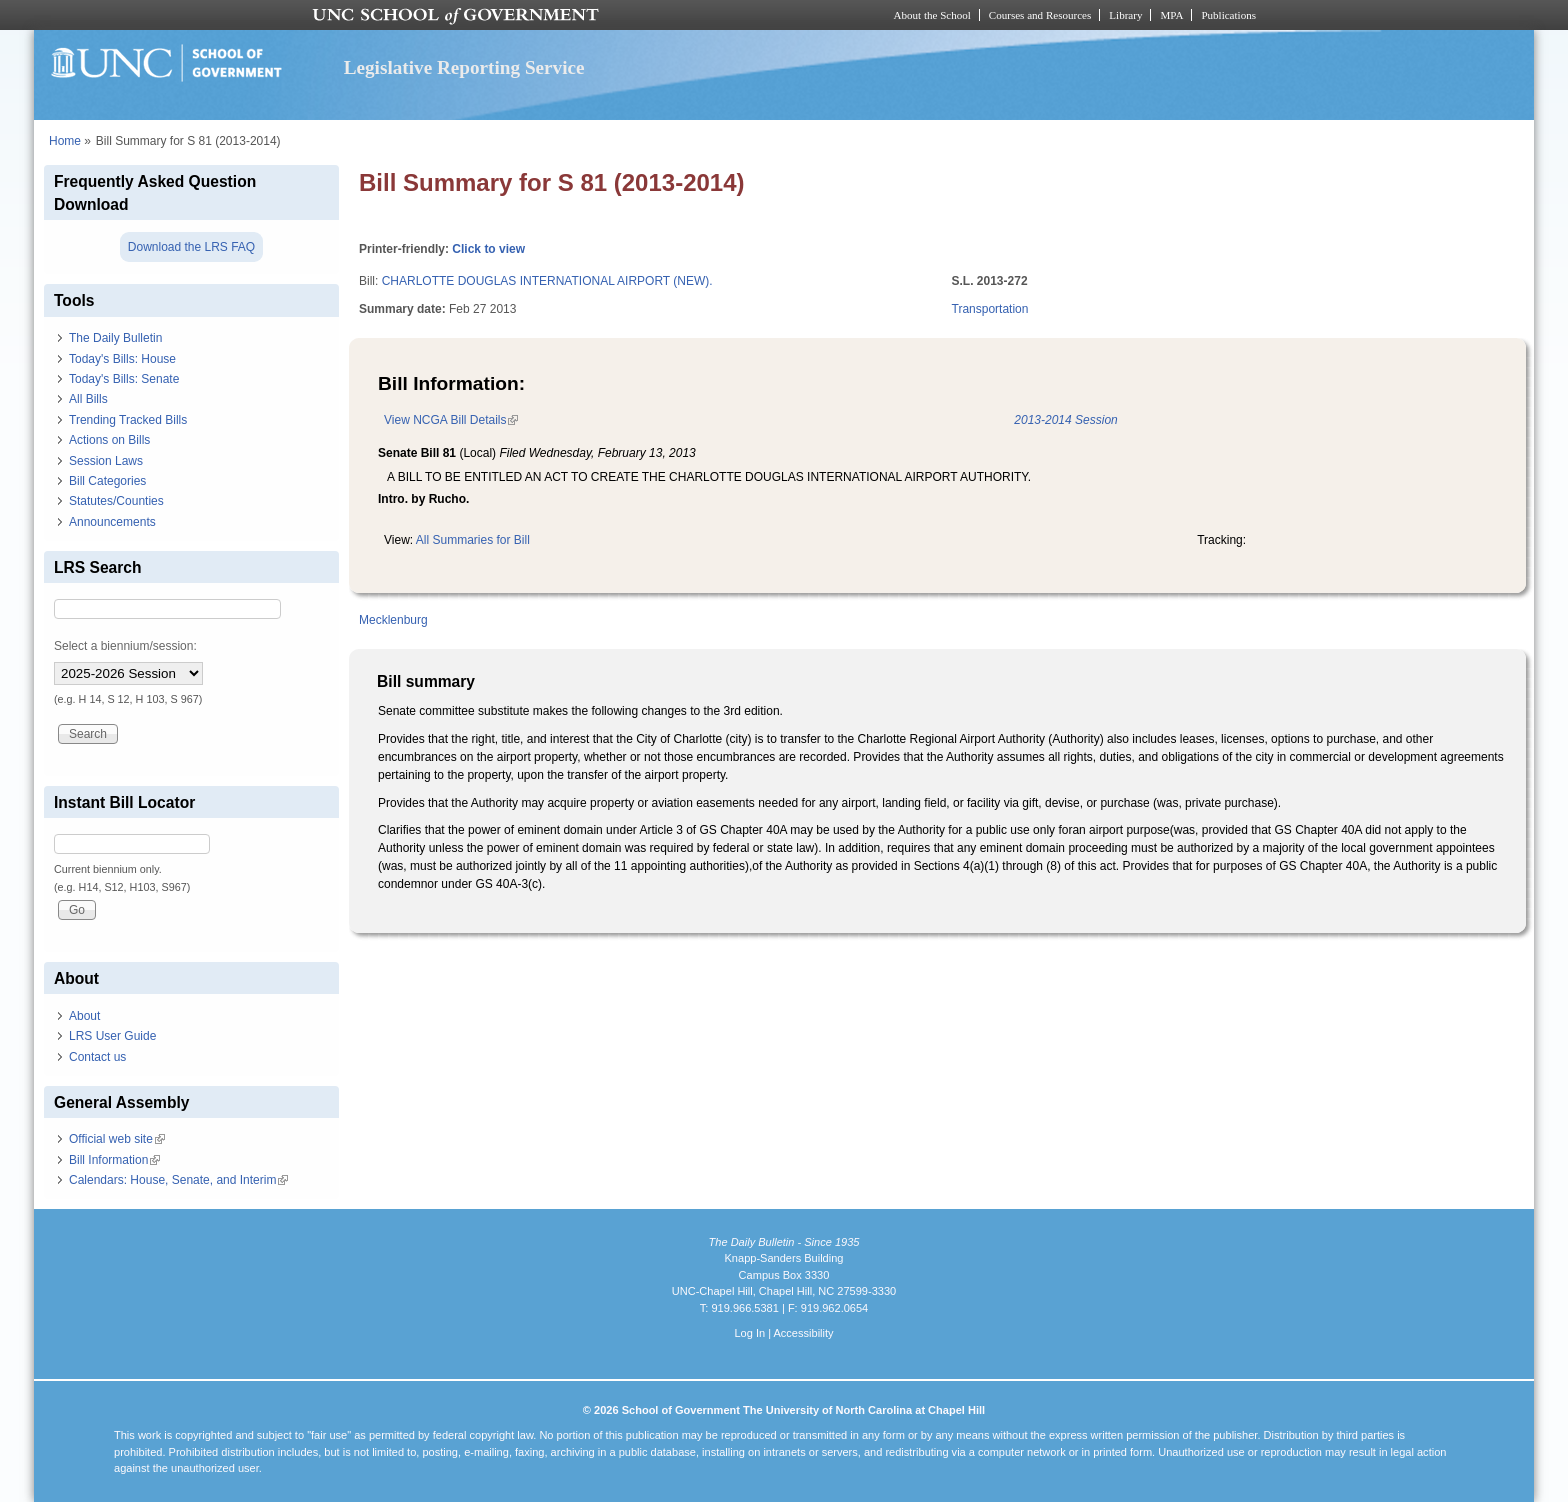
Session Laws (106, 461)
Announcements (112, 522)
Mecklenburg (393, 620)
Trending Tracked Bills (128, 420)
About (84, 1016)
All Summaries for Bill (473, 540)
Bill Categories (107, 481)
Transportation (990, 309)
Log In (749, 1333)
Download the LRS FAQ (191, 247)
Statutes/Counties (116, 501)
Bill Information (114, 1160)
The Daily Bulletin (115, 338)
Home (65, 141)
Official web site (117, 1139)
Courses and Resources (1040, 15)
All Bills (88, 399)
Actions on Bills (109, 440)
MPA (1171, 15)
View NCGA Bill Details (451, 420)
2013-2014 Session (1065, 420)
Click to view (488, 249)
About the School (932, 15)
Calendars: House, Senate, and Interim (178, 1180)
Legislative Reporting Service (464, 67)
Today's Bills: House (122, 359)
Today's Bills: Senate (124, 379)
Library (1125, 15)
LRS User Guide (112, 1036)
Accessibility (803, 1333)
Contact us (97, 1057)
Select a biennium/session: (125, 646)
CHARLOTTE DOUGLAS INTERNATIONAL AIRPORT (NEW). (547, 281)
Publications (1228, 15)
